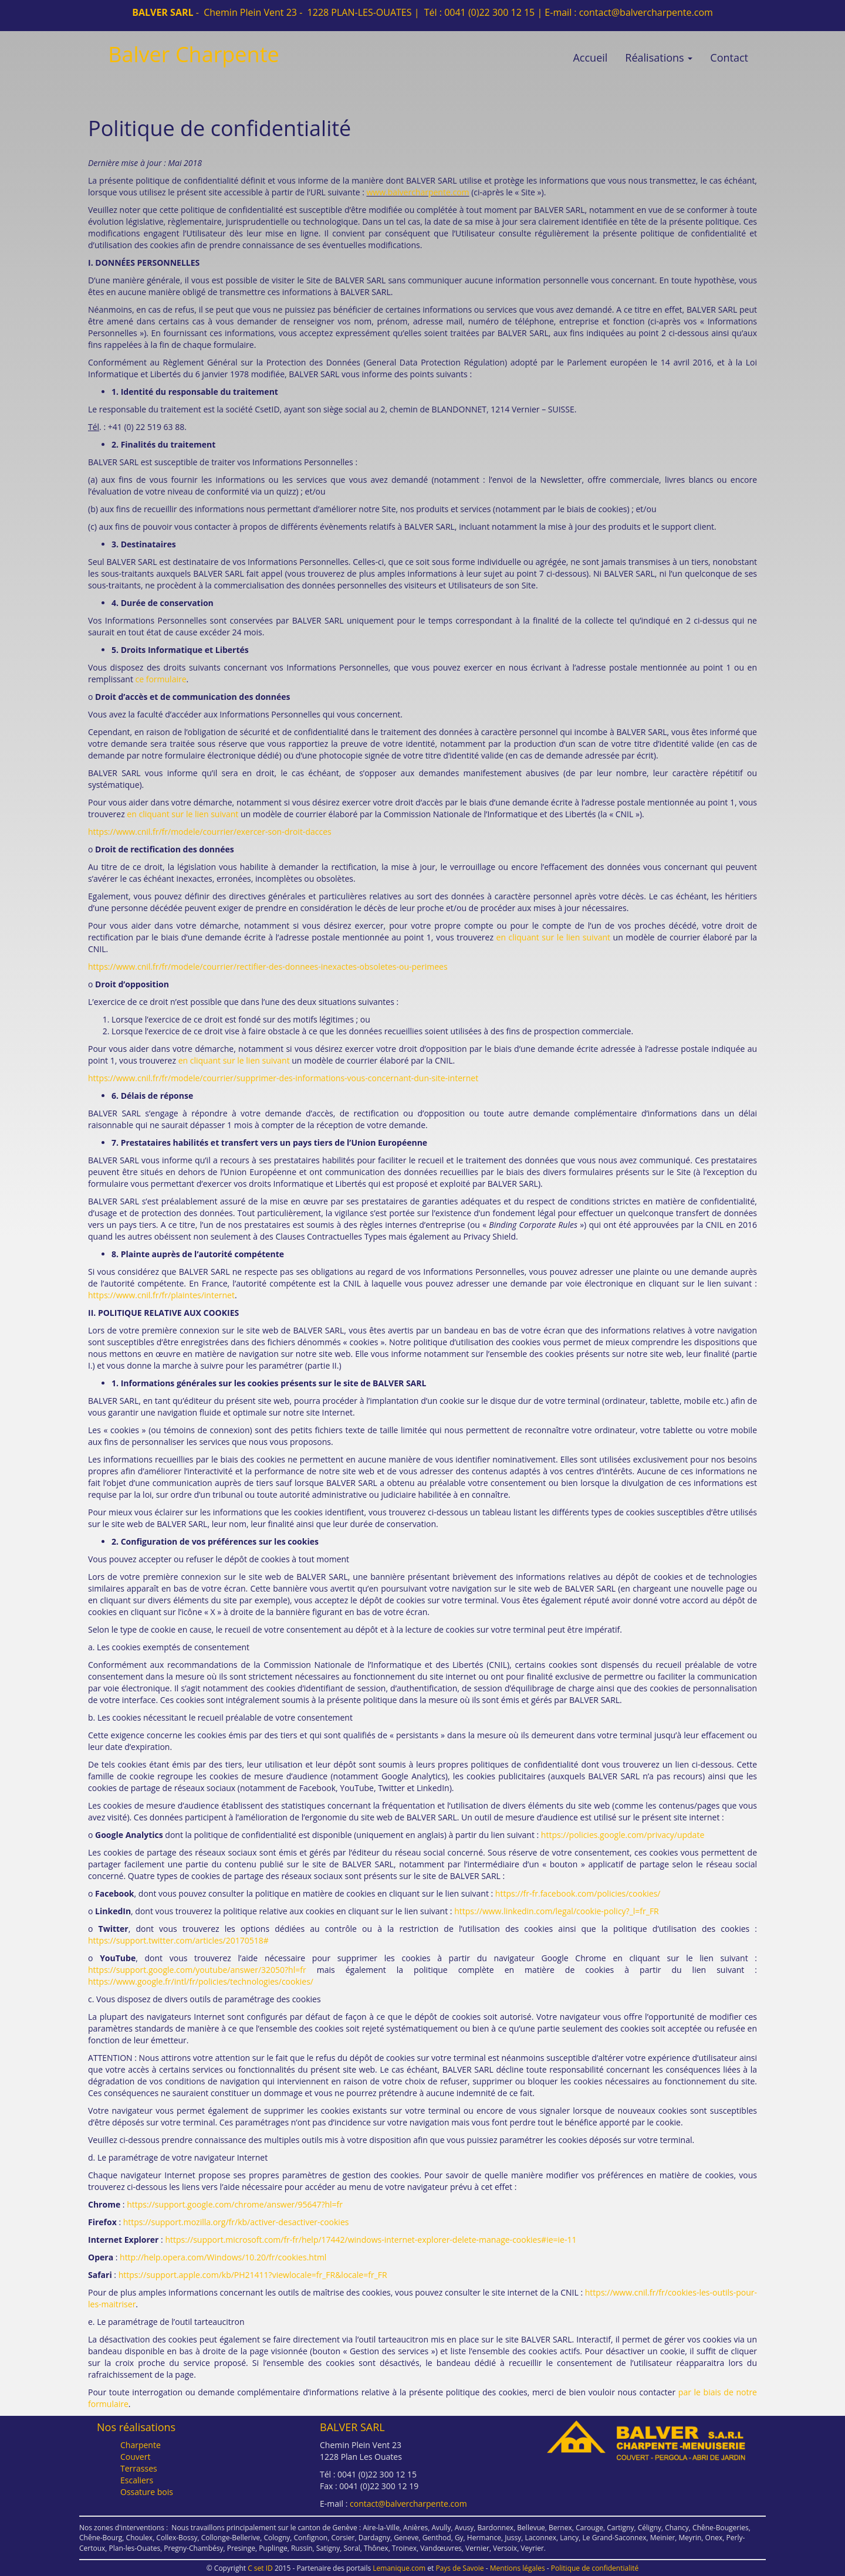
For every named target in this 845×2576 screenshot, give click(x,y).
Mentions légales (517, 2568)
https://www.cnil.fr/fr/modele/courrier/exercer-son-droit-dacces (210, 831)
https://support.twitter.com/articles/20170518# (178, 1940)
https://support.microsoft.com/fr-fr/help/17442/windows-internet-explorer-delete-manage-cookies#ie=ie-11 (370, 2239)
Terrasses (138, 2468)
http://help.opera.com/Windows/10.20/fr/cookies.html (223, 2257)
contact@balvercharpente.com (646, 12)
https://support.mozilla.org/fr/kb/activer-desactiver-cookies (236, 2222)
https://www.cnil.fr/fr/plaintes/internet (161, 1295)
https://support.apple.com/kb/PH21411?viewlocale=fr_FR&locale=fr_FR (253, 2274)
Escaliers (136, 2480)
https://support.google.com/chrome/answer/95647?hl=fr (235, 2204)
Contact (729, 57)
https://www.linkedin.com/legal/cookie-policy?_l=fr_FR (556, 1911)
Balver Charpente (193, 54)
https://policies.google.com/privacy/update (622, 1834)
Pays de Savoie (459, 2568)
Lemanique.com (399, 2568)
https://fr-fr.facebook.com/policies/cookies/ (578, 1893)
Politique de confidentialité (594, 2568)
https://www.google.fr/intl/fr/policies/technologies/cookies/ (200, 1981)
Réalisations (658, 57)
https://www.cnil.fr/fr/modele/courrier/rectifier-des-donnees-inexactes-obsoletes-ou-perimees (268, 966)
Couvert (135, 2456)
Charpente (140, 2444)
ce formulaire (161, 679)
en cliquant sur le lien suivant (182, 814)
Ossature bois (146, 2491)
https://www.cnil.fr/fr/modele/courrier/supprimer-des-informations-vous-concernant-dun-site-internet (283, 1078)
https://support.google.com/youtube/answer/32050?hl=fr (197, 1969)
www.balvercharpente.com (417, 192)
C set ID (260, 2568)
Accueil (590, 57)
